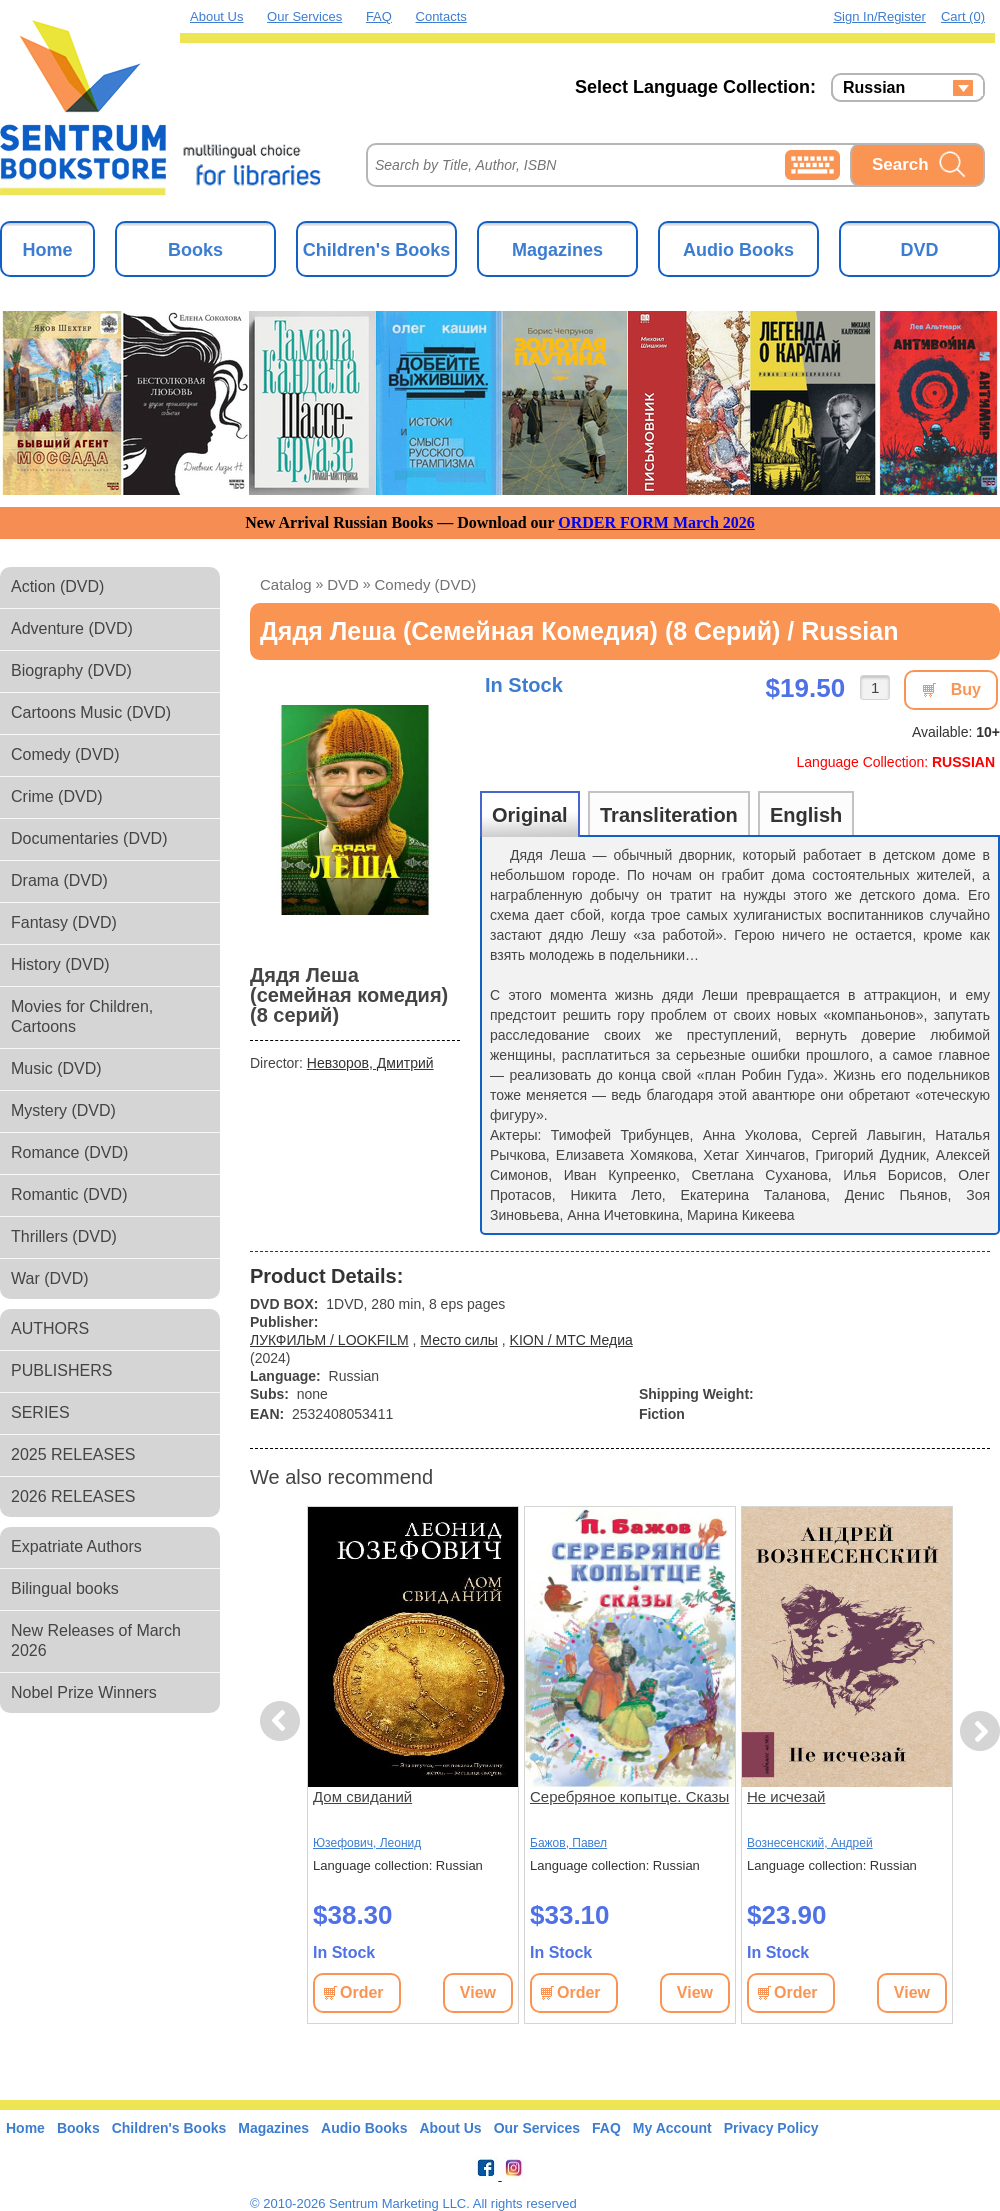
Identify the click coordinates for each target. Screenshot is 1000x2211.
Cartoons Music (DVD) (91, 712)
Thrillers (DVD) (64, 1236)
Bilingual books (65, 1588)
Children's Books (376, 250)
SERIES (40, 1412)
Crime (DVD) (57, 796)
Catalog (286, 584)
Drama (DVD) (59, 880)
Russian (874, 88)
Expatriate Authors (76, 1546)
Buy (966, 689)
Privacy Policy (771, 2128)
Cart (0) (963, 16)
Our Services (304, 16)
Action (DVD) (57, 586)
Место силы (459, 1340)
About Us (216, 16)
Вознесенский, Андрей (810, 1843)
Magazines (557, 250)
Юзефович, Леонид (367, 1843)
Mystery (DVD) (63, 1110)
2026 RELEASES (73, 1496)
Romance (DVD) (69, 1152)
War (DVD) (50, 1278)
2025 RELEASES (73, 1454)
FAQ (379, 16)
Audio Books (738, 250)
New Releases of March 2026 (96, 1640)
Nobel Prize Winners (84, 1692)
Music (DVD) (56, 1068)
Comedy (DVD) (65, 754)
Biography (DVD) (71, 670)
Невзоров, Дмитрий (370, 1063)
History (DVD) (60, 964)
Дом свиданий (362, 1796)
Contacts (441, 16)
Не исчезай (786, 1796)
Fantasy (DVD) (64, 922)
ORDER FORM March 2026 (656, 522)
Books (195, 250)
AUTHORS (50, 1328)
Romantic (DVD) (69, 1194)
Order (362, 1992)
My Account (672, 2128)
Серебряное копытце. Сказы (629, 1796)
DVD (919, 250)
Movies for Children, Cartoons (82, 1016)
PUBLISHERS (61, 1370)
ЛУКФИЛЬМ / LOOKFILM (329, 1340)
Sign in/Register (879, 16)
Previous (283, 1721)
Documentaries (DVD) (89, 838)
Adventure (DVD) (72, 628)
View (478, 1992)
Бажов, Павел (568, 1843)
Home (47, 250)
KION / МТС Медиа (571, 1340)
